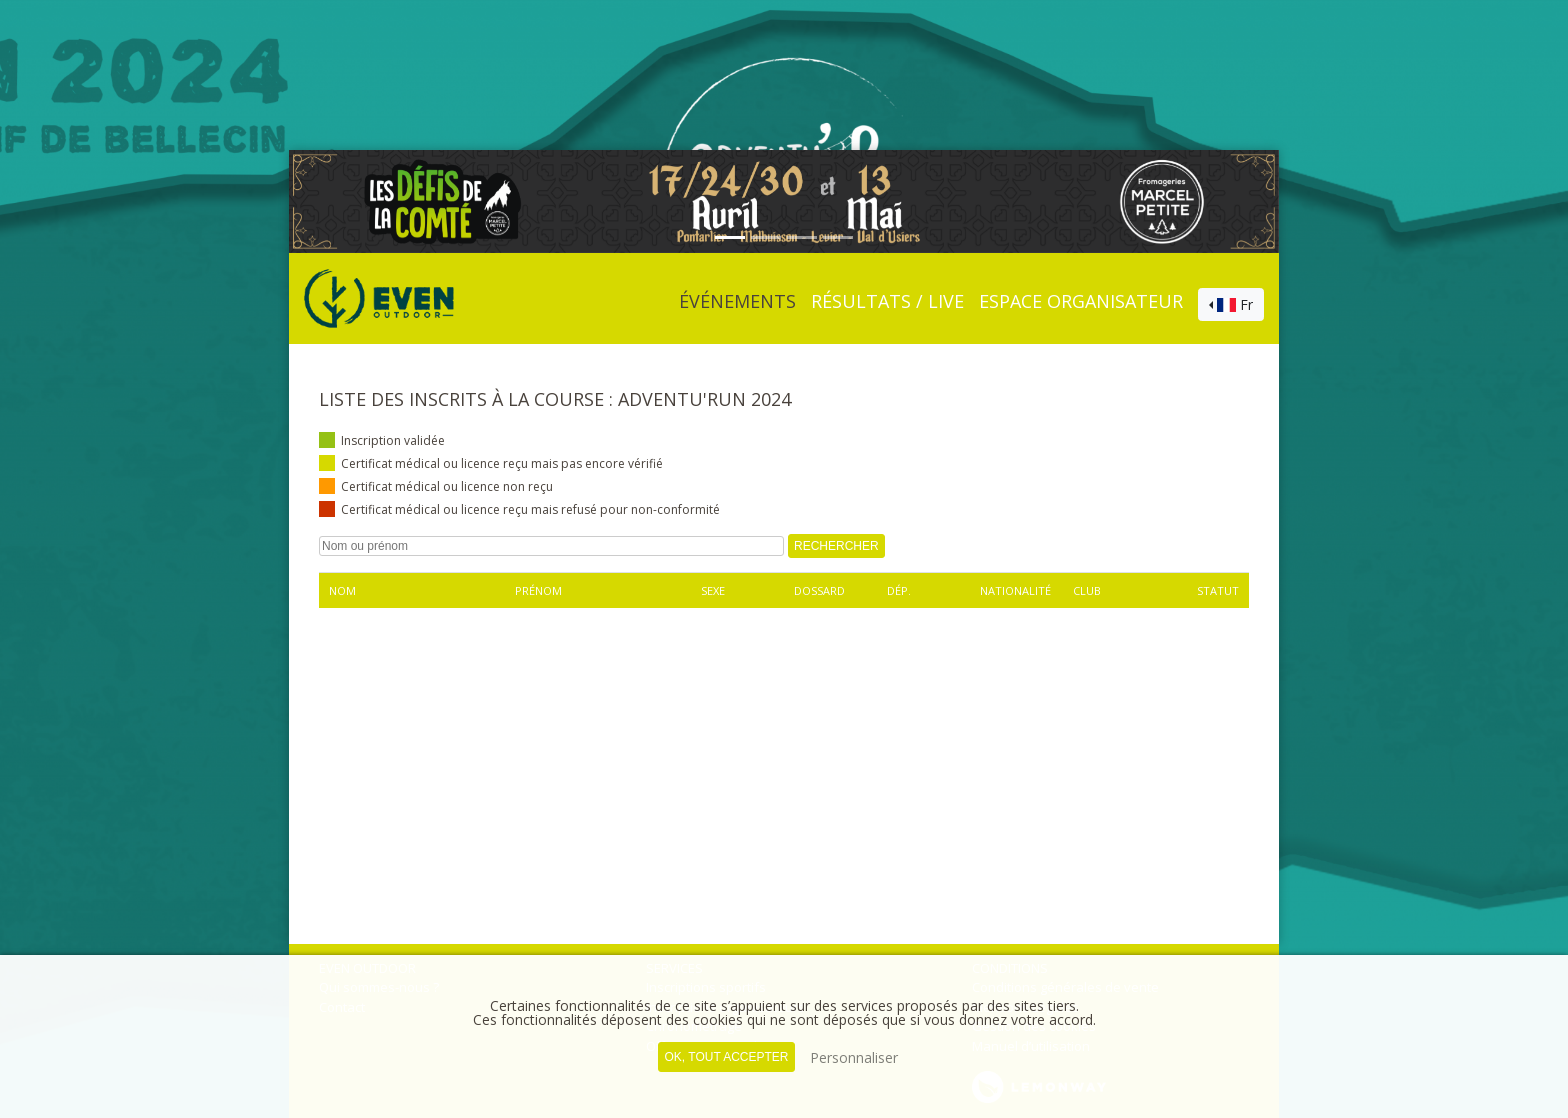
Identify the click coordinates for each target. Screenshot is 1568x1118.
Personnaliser (854, 1057)
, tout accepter (726, 1057)
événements (737, 301)
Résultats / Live (887, 301)
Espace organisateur (1081, 301)
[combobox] (1231, 305)
